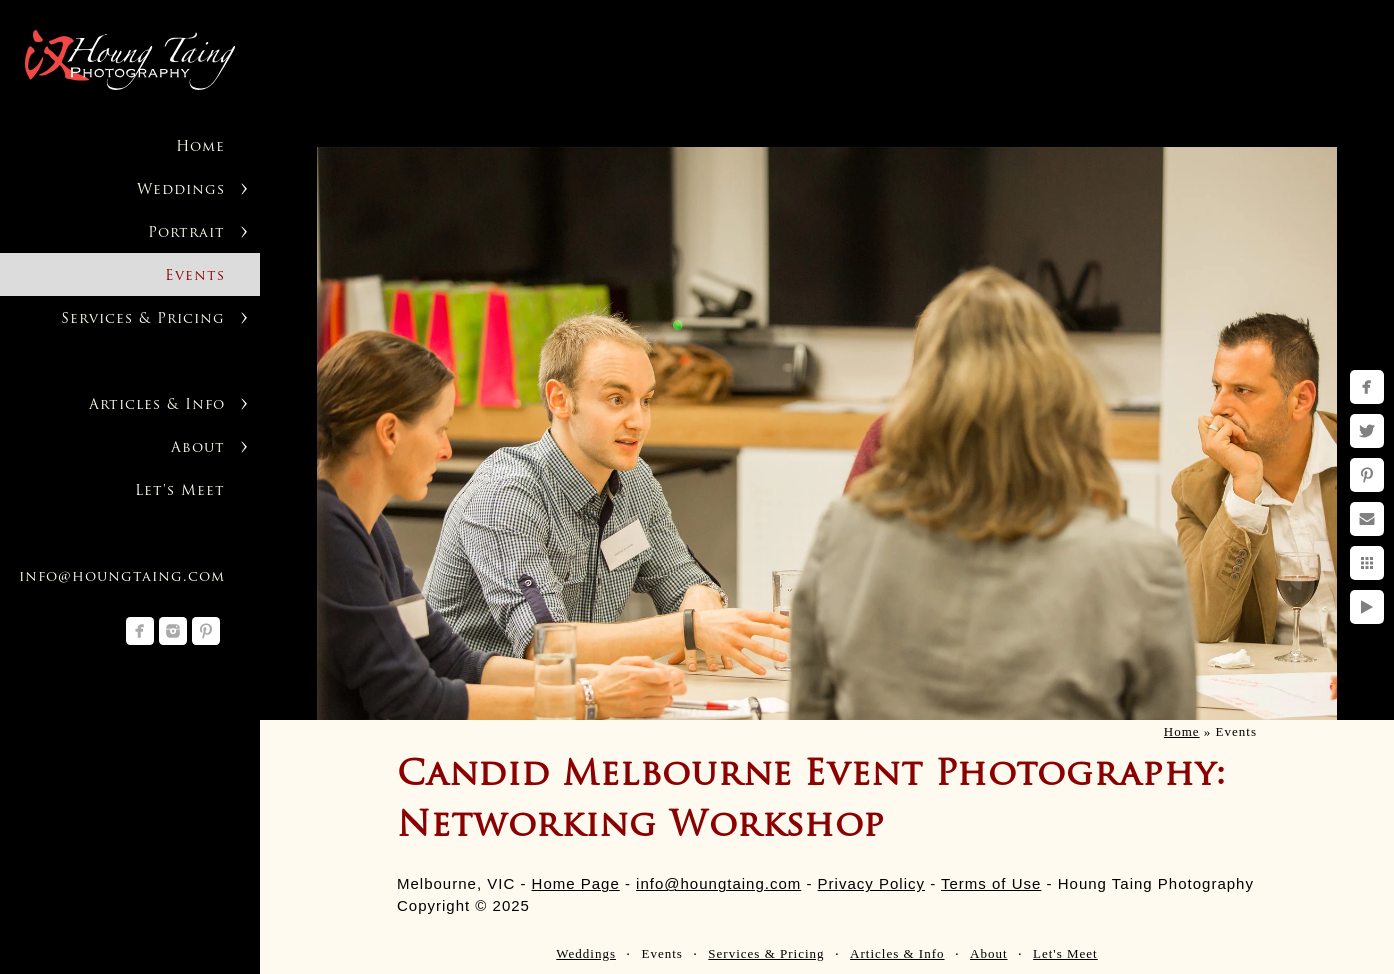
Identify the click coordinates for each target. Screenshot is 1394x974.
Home (200, 147)
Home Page (576, 883)
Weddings (181, 190)
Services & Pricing (143, 319)
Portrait (186, 233)
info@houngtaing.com (122, 577)
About (198, 448)
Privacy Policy (871, 883)
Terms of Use (991, 883)
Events (195, 276)
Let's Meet (180, 491)
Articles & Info (157, 405)
